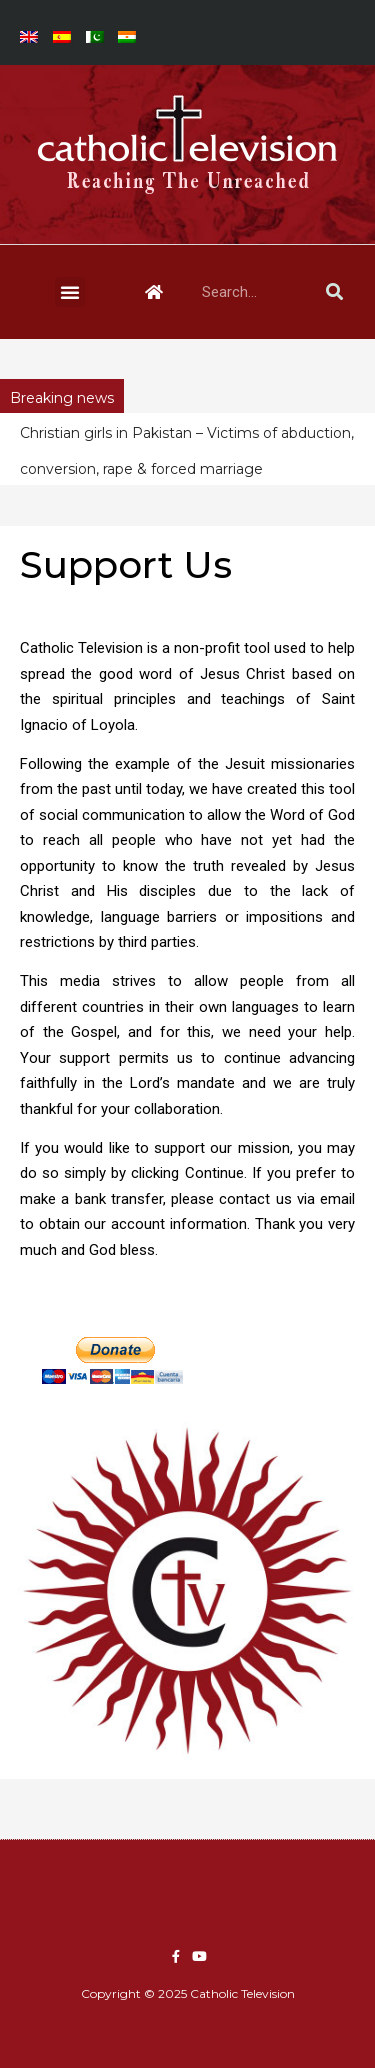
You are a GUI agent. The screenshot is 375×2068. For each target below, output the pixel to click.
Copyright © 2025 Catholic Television (188, 1993)
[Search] (334, 292)
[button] (70, 292)
